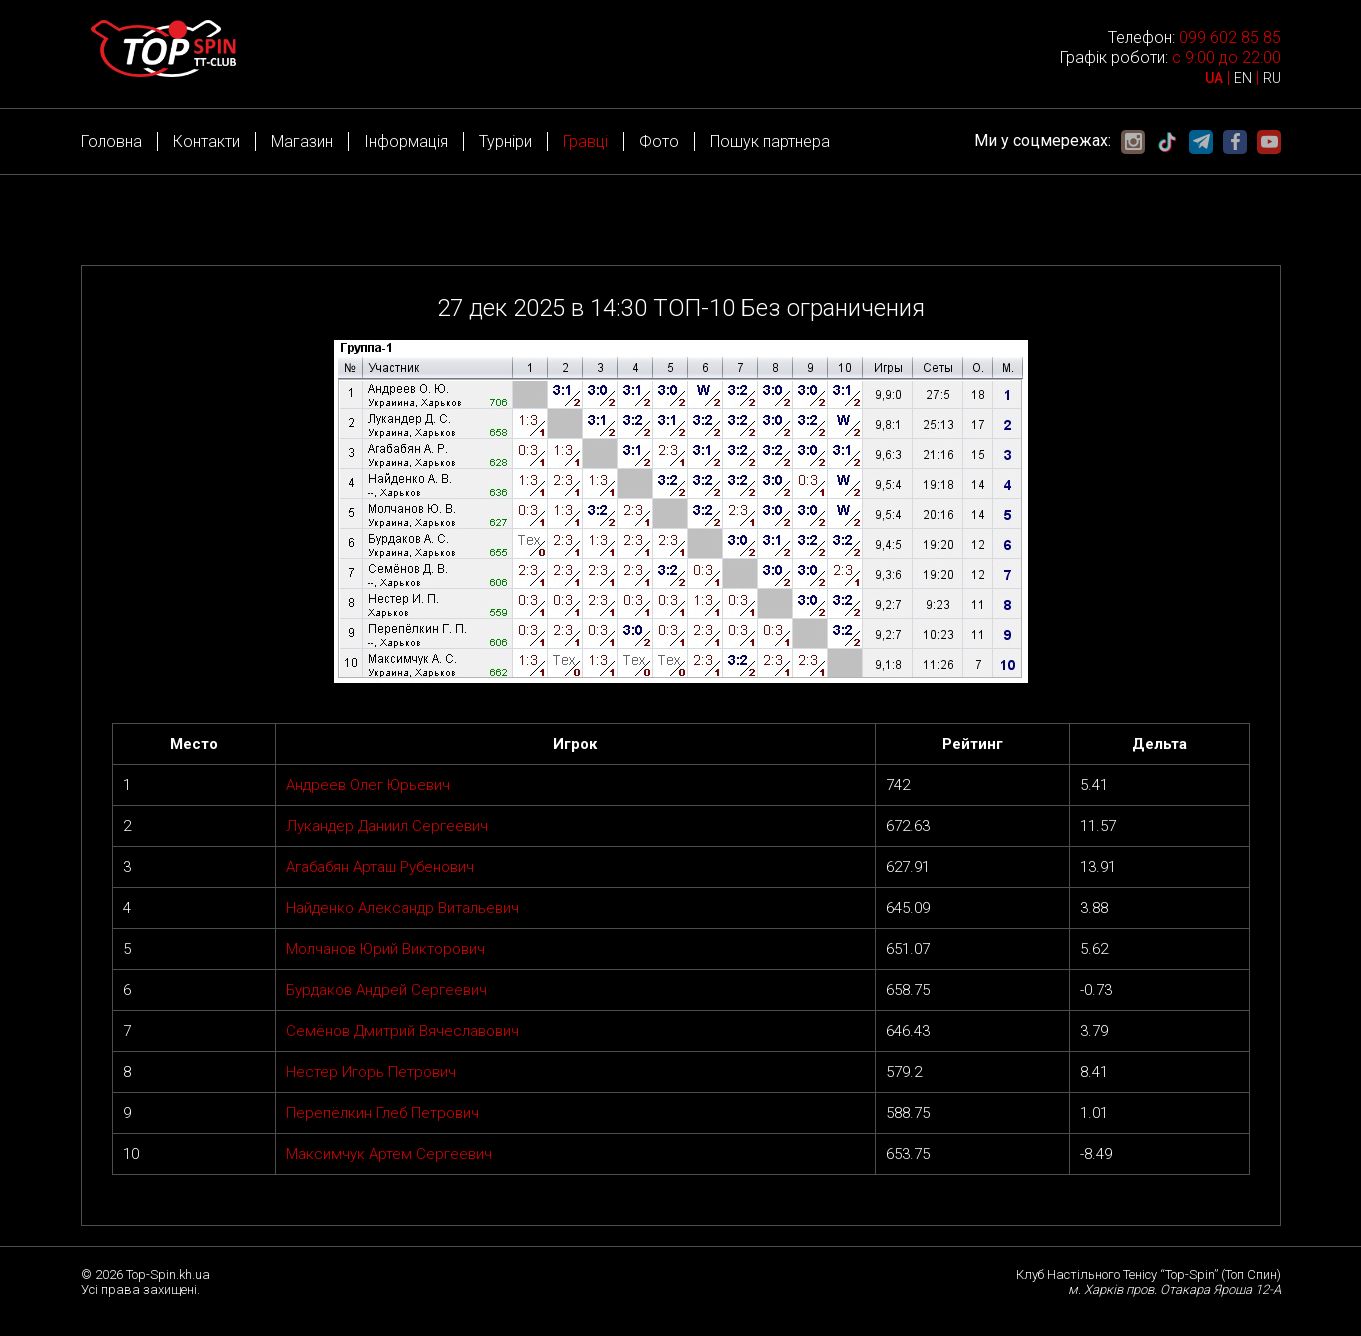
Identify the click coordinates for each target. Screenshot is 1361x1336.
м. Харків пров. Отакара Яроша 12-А (1174, 1289)
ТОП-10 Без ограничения (789, 308)
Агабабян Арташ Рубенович (380, 867)
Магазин (302, 141)
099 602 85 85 (1230, 37)
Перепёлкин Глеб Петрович (382, 1113)
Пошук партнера (770, 141)
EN (1243, 78)
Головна (111, 141)
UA (1214, 78)
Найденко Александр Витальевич (402, 908)
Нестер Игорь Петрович (371, 1072)
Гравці (585, 141)
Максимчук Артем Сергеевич (389, 1154)
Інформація (406, 141)
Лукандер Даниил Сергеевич (387, 826)
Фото (659, 141)
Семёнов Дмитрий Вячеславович (402, 1031)
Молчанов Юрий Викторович (385, 949)
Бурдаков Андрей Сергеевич (386, 990)
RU (1272, 78)
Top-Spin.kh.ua (168, 1274)
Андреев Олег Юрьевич (368, 785)
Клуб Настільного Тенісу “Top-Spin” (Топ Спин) (1148, 1274)
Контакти (206, 141)
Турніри (505, 141)
